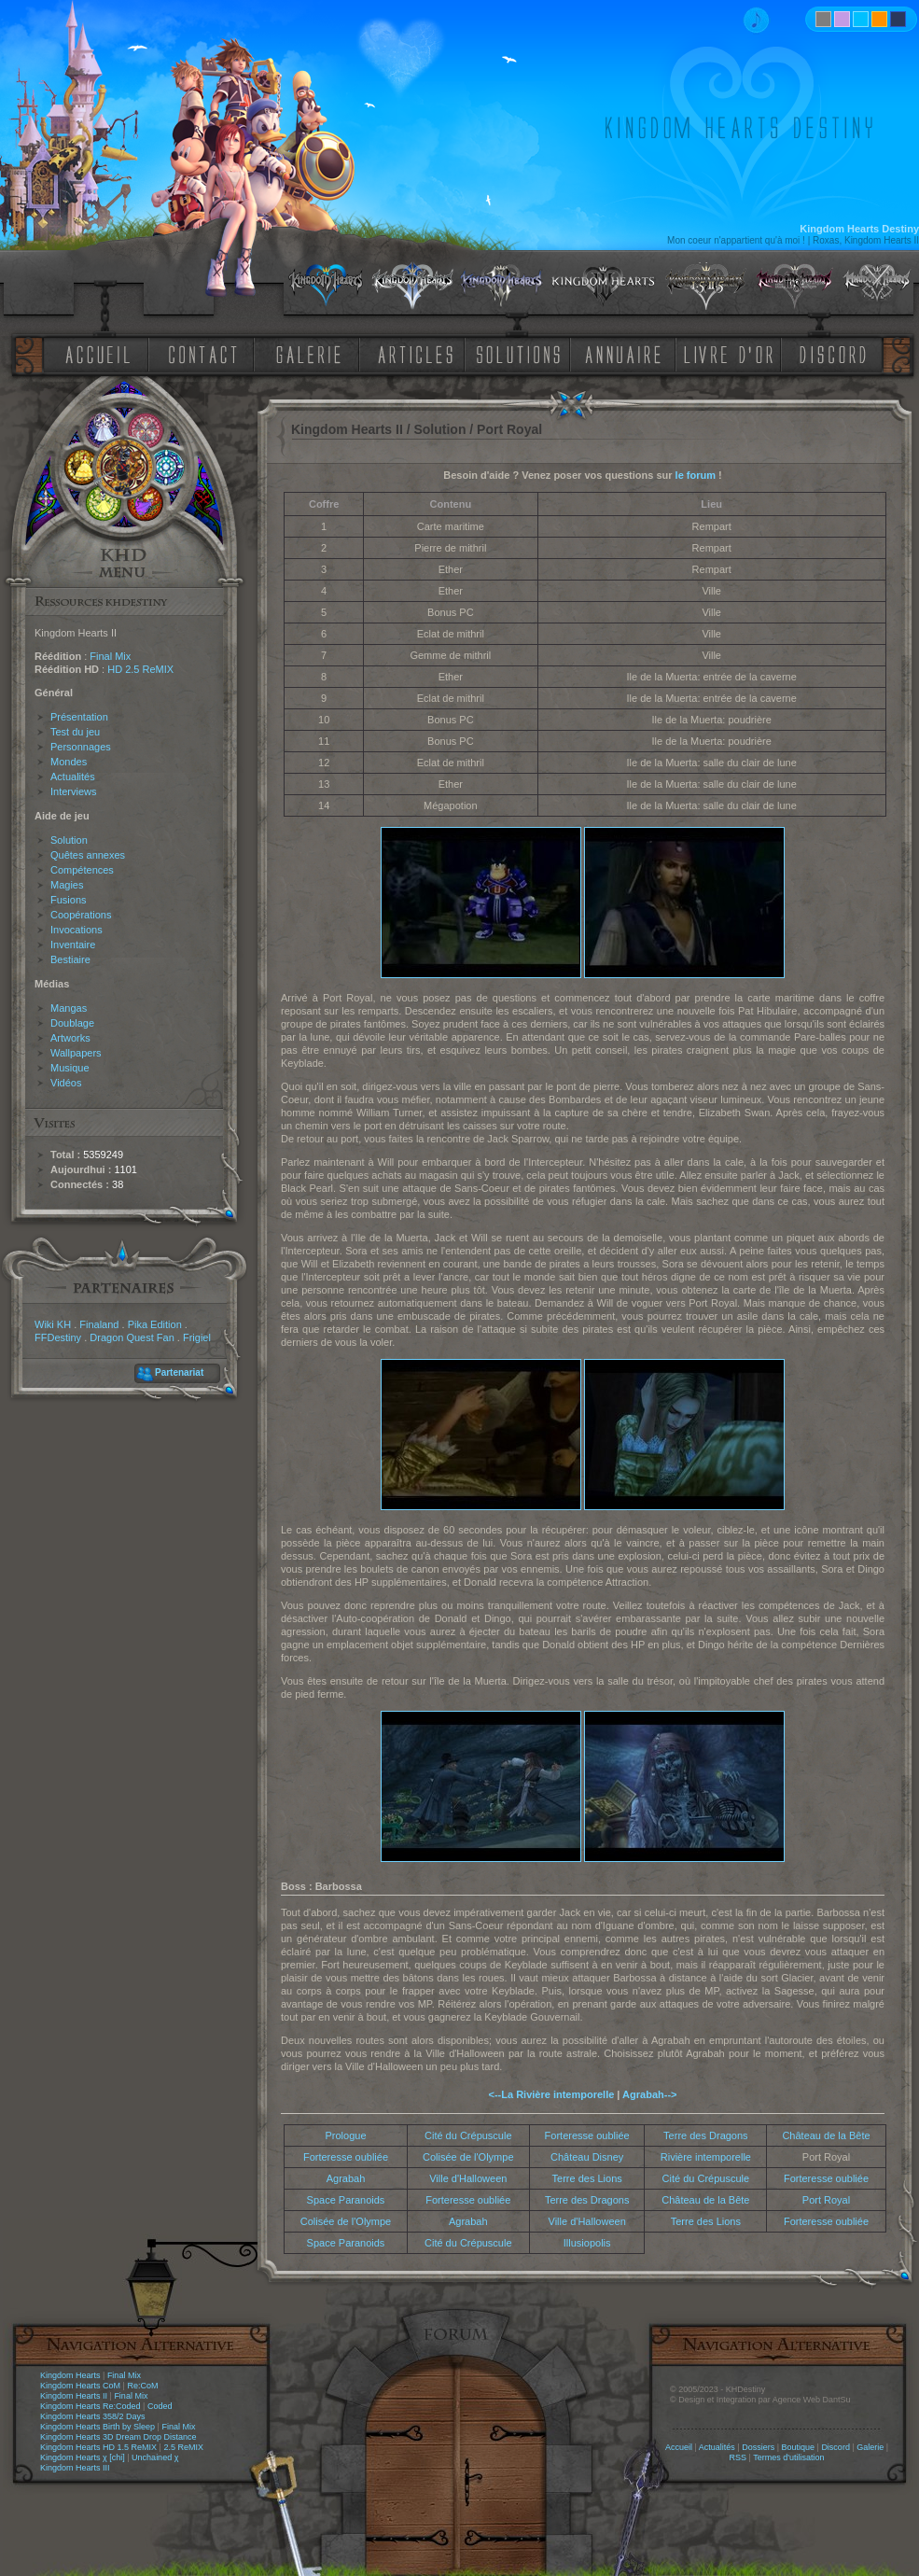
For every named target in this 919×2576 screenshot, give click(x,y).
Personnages (80, 746)
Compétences (82, 869)
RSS (738, 2457)
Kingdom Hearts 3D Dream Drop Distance (118, 2437)
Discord (835, 2447)
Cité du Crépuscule (468, 2135)
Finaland (98, 1324)
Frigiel (197, 1337)
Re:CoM (142, 2385)
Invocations (76, 929)
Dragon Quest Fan (132, 1337)
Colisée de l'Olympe (468, 2157)
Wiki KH (53, 1324)
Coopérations (80, 914)
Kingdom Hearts (70, 2375)
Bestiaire (70, 959)
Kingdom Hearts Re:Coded (90, 2406)
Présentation (79, 716)
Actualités (72, 776)
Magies (66, 884)
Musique (70, 1067)
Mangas (68, 1008)
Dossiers (758, 2447)
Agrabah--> (649, 2094)
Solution (69, 840)
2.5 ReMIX (183, 2447)
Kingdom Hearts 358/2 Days (93, 2416)
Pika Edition (155, 1324)
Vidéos (65, 1082)
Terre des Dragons (705, 2135)
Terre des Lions (587, 2178)
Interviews (73, 791)
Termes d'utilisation (788, 2457)
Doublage (72, 1023)
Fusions (68, 899)
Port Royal (826, 2199)
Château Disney (586, 2157)
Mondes (68, 761)
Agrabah (346, 2178)
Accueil (678, 2447)
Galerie (870, 2447)
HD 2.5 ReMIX (140, 669)
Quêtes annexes (87, 855)
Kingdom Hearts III (75, 2467)
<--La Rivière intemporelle (552, 2094)
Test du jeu (75, 731)
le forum (695, 475)
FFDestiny (58, 1337)
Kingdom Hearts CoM (80, 2385)
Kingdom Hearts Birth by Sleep (97, 2426)
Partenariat (179, 1372)
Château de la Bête (826, 2135)
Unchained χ (155, 2457)
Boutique (798, 2447)
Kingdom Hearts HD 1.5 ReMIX (98, 2447)
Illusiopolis (587, 2242)
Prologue (345, 2135)
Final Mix (110, 656)
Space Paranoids (346, 2199)
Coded (160, 2406)
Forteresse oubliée (587, 2135)
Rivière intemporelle (706, 2157)
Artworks (70, 1037)
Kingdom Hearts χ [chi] (82, 2457)
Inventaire (72, 944)
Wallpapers (76, 1052)
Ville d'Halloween (468, 2178)
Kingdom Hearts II (73, 2396)
